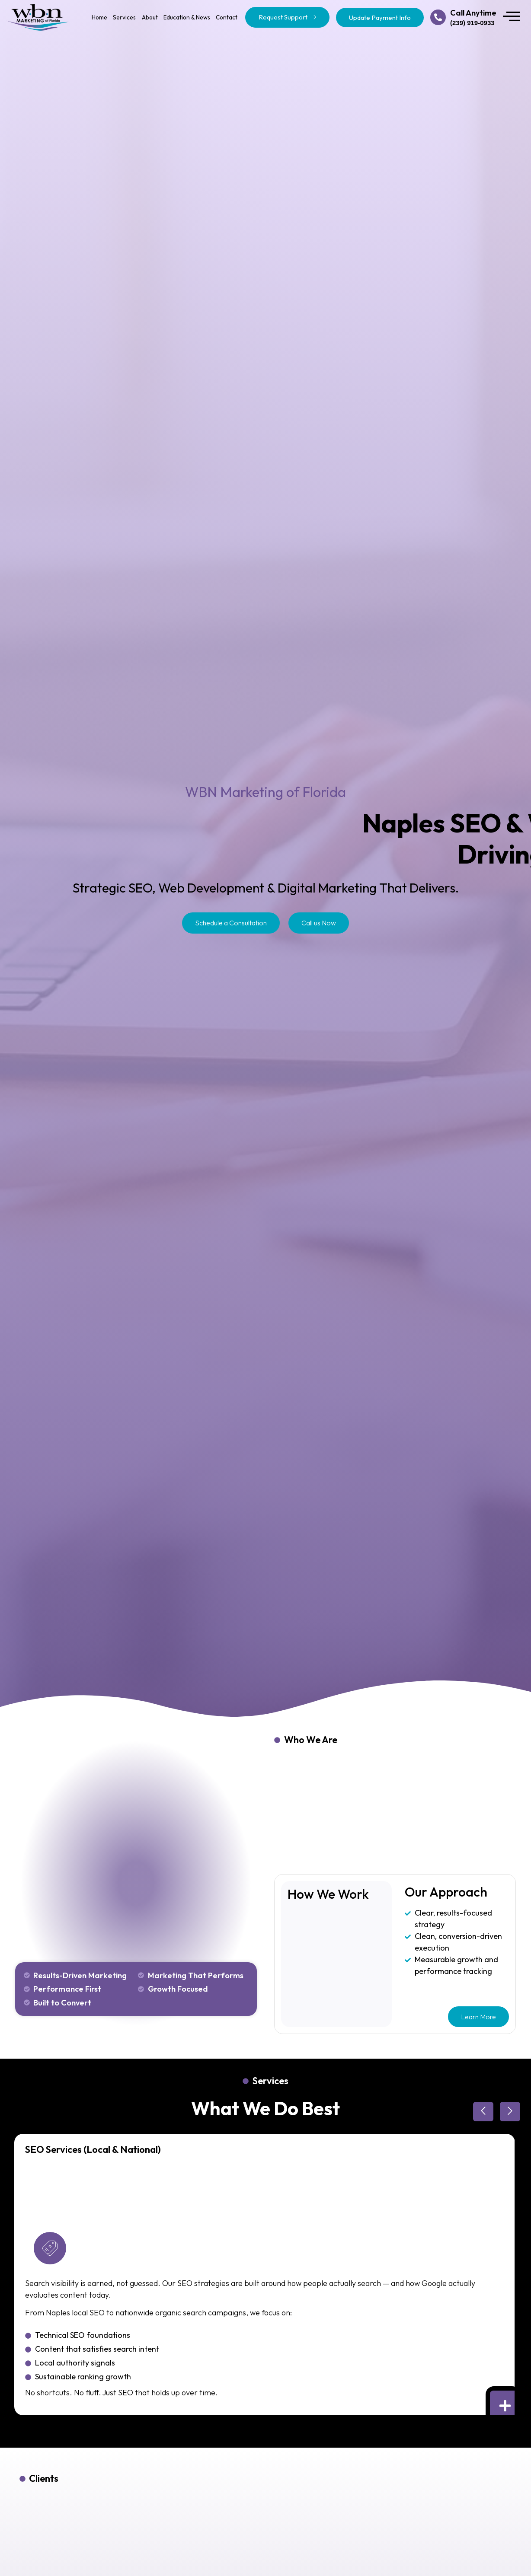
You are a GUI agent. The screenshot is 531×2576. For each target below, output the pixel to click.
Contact (226, 17)
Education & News (186, 17)
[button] (483, 2111)
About (150, 17)
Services (124, 17)
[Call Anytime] (438, 17)
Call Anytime (473, 13)
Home (99, 17)
